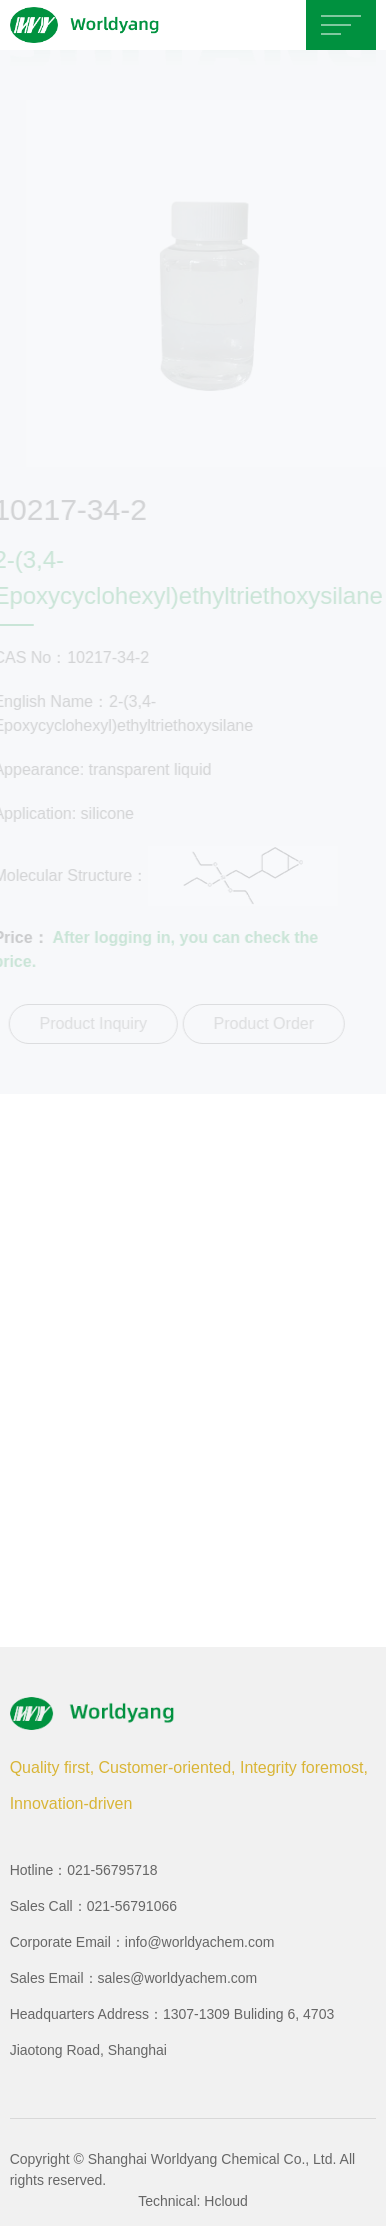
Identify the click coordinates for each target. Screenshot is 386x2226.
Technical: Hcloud (193, 2201)
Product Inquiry (92, 1023)
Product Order (262, 1023)
